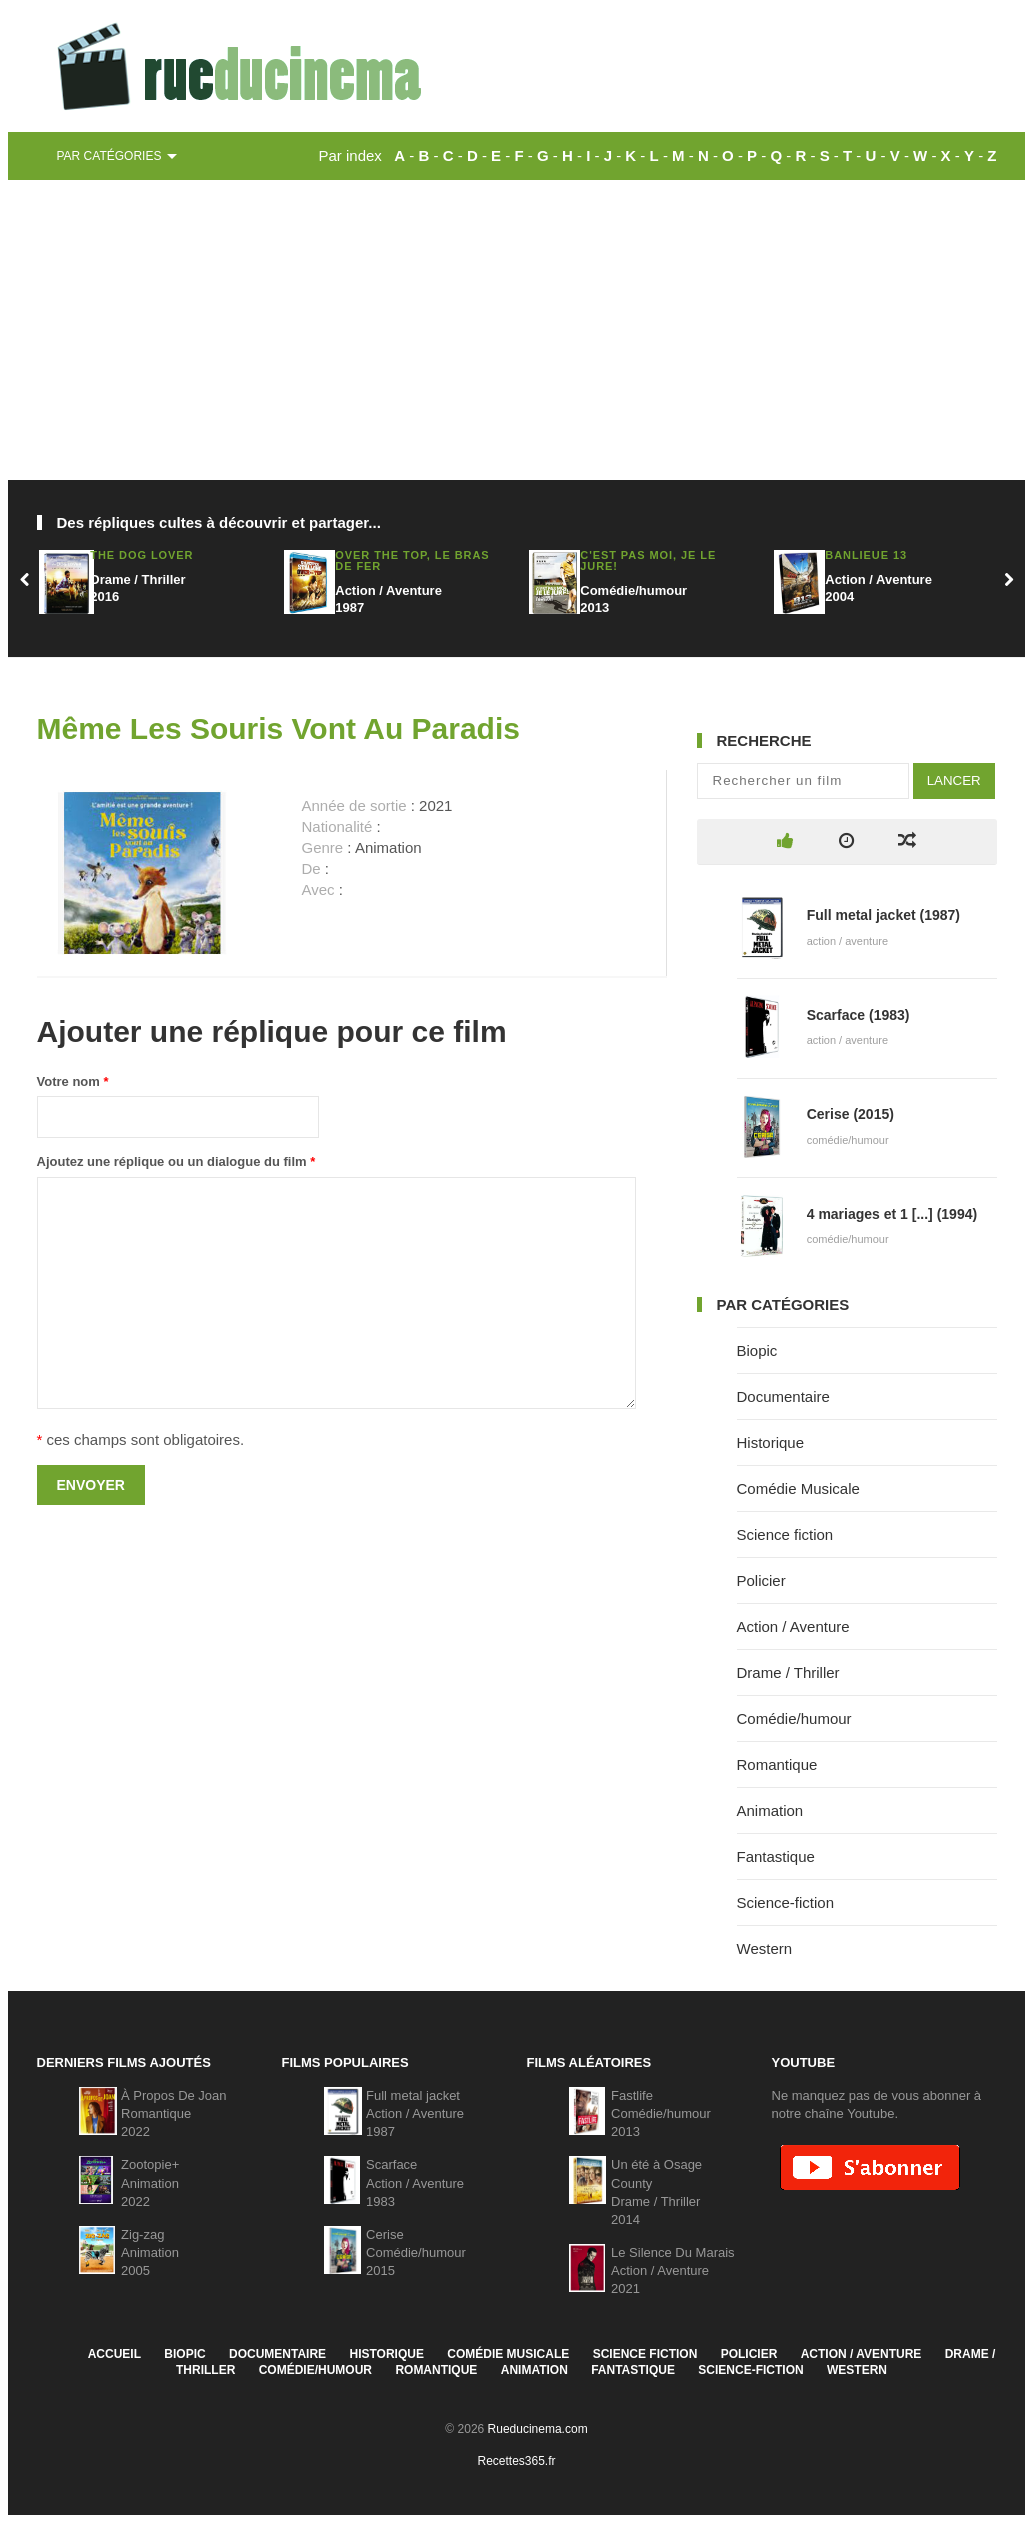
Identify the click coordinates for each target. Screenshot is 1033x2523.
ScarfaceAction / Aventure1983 (415, 2182)
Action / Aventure (793, 1626)
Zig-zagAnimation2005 (150, 2252)
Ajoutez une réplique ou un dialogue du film (176, 1161)
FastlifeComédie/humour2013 (661, 2113)
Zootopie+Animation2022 (150, 2182)
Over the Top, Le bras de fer (412, 560)
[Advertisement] (516, 330)
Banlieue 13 (866, 555)
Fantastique (776, 1856)
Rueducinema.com (538, 2429)
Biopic (757, 1350)
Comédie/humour (794, 1718)
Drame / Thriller (788, 1672)
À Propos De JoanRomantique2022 (174, 2113)
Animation (770, 1810)
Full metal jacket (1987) (883, 915)
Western (765, 1948)
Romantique (777, 1764)
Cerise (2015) (850, 1114)
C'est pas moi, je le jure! (648, 560)
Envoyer (91, 1485)
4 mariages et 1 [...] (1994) (892, 1214)
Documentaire (783, 1396)
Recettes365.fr (516, 2461)
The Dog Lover (141, 555)
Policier (761, 1580)
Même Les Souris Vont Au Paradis (278, 728)
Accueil (114, 2354)
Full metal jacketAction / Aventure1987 (415, 2113)
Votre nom (73, 1081)
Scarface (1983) (858, 1015)
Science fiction (785, 1534)
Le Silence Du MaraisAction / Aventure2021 (673, 2270)
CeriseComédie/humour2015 (416, 2252)
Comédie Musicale (798, 1488)
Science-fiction (786, 1902)
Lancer (954, 780)
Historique (771, 1442)
